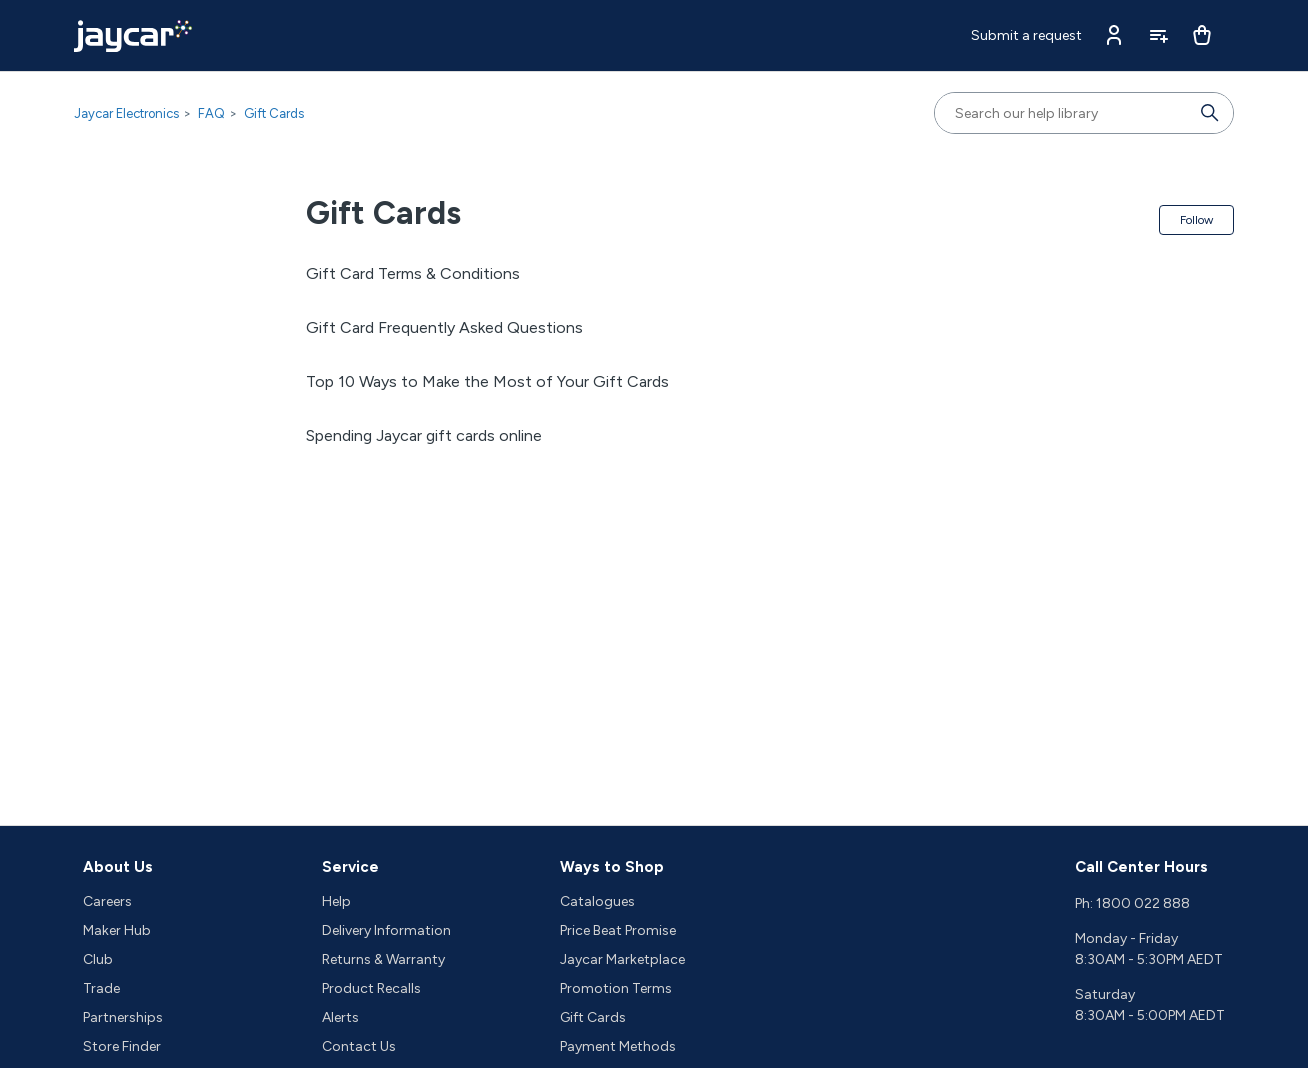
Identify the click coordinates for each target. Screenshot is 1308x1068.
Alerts (340, 1017)
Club (98, 959)
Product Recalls (371, 988)
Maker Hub (117, 930)
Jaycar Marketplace (622, 959)
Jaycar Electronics (126, 113)
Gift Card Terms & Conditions (413, 273)
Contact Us (359, 1046)
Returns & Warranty (383, 959)
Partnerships (123, 1017)
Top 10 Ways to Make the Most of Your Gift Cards (487, 381)
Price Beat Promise (618, 930)
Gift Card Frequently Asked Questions (444, 327)
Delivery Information (386, 930)
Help (336, 901)
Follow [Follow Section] (1196, 220)
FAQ (211, 113)
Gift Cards (274, 113)
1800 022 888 (1143, 903)
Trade (101, 988)
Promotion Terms (616, 988)
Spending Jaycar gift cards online (424, 435)
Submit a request (1026, 35)
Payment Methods (618, 1046)
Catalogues (597, 901)
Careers (107, 901)
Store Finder (122, 1046)
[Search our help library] (1064, 113)
